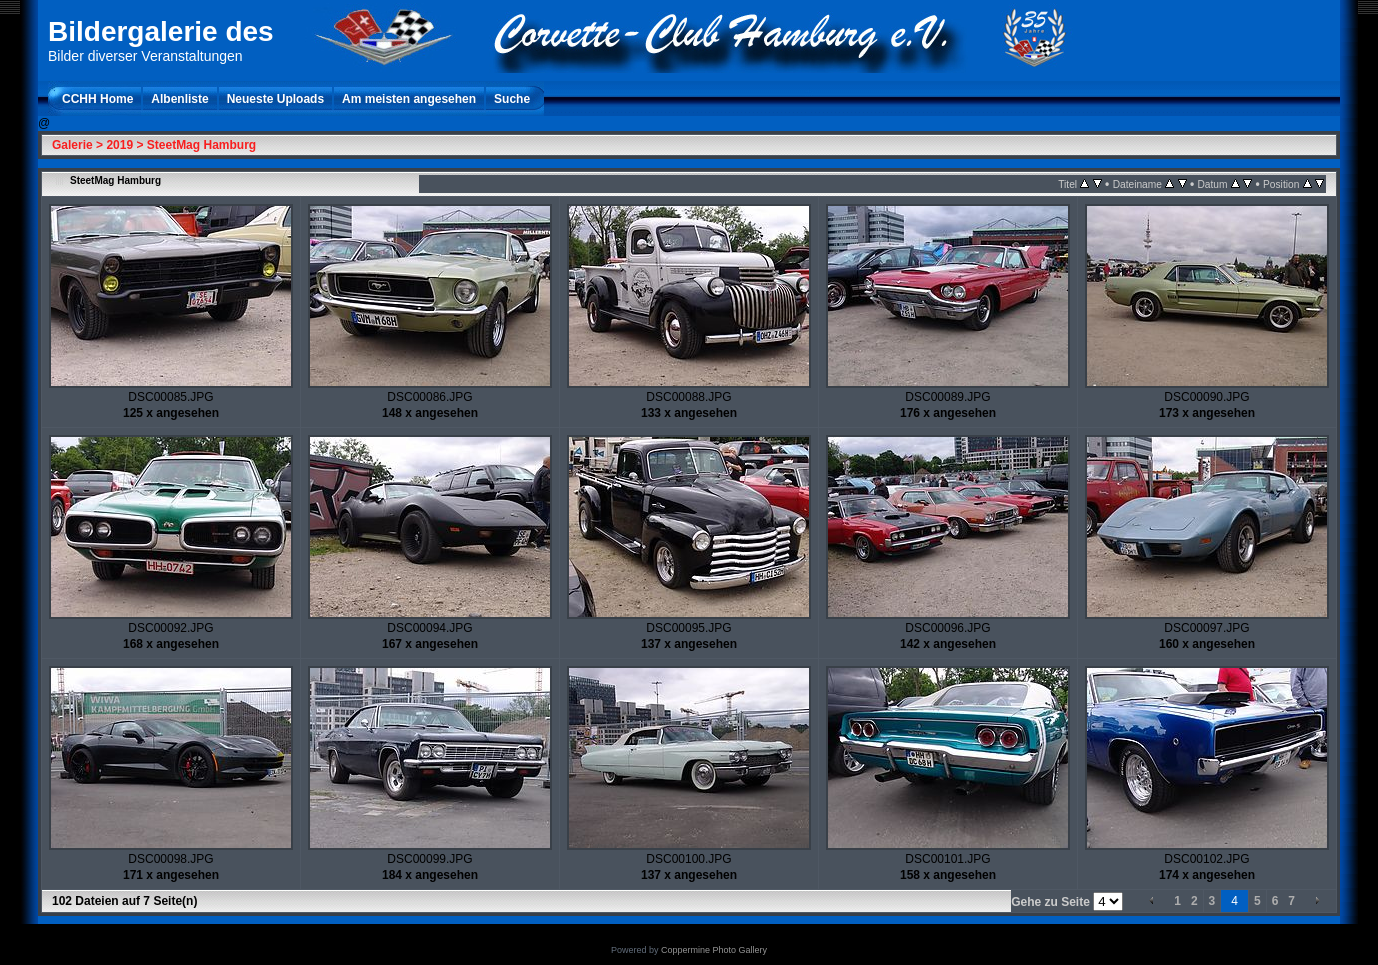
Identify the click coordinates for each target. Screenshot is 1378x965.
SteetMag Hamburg (201, 145)
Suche (512, 99)
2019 (119, 145)
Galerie (72, 145)
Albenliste (179, 99)
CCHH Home (97, 99)
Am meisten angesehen (409, 99)
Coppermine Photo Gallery (714, 950)
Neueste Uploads (275, 99)
